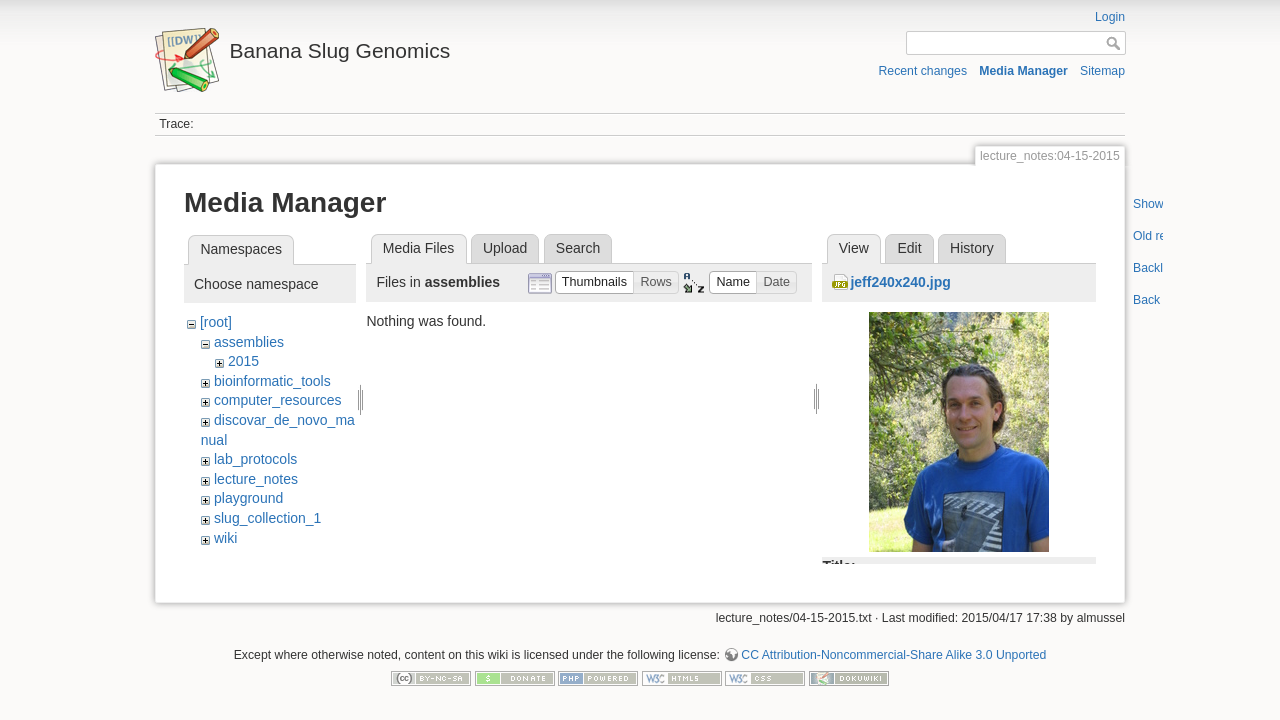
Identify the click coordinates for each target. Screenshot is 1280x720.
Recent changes (923, 71)
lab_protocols (255, 459)
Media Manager (1023, 71)
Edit (909, 248)
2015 (243, 361)
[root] (216, 322)
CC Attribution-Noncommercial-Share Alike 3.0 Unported (893, 647)
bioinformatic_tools (272, 381)
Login (1110, 17)
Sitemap (1102, 71)
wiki (225, 538)
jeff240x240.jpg (900, 282)
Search (578, 248)
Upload (505, 248)
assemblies (249, 342)
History (972, 248)
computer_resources (278, 400)
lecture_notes (256, 479)
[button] (595, 282)
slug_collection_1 (267, 518)
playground (248, 498)
